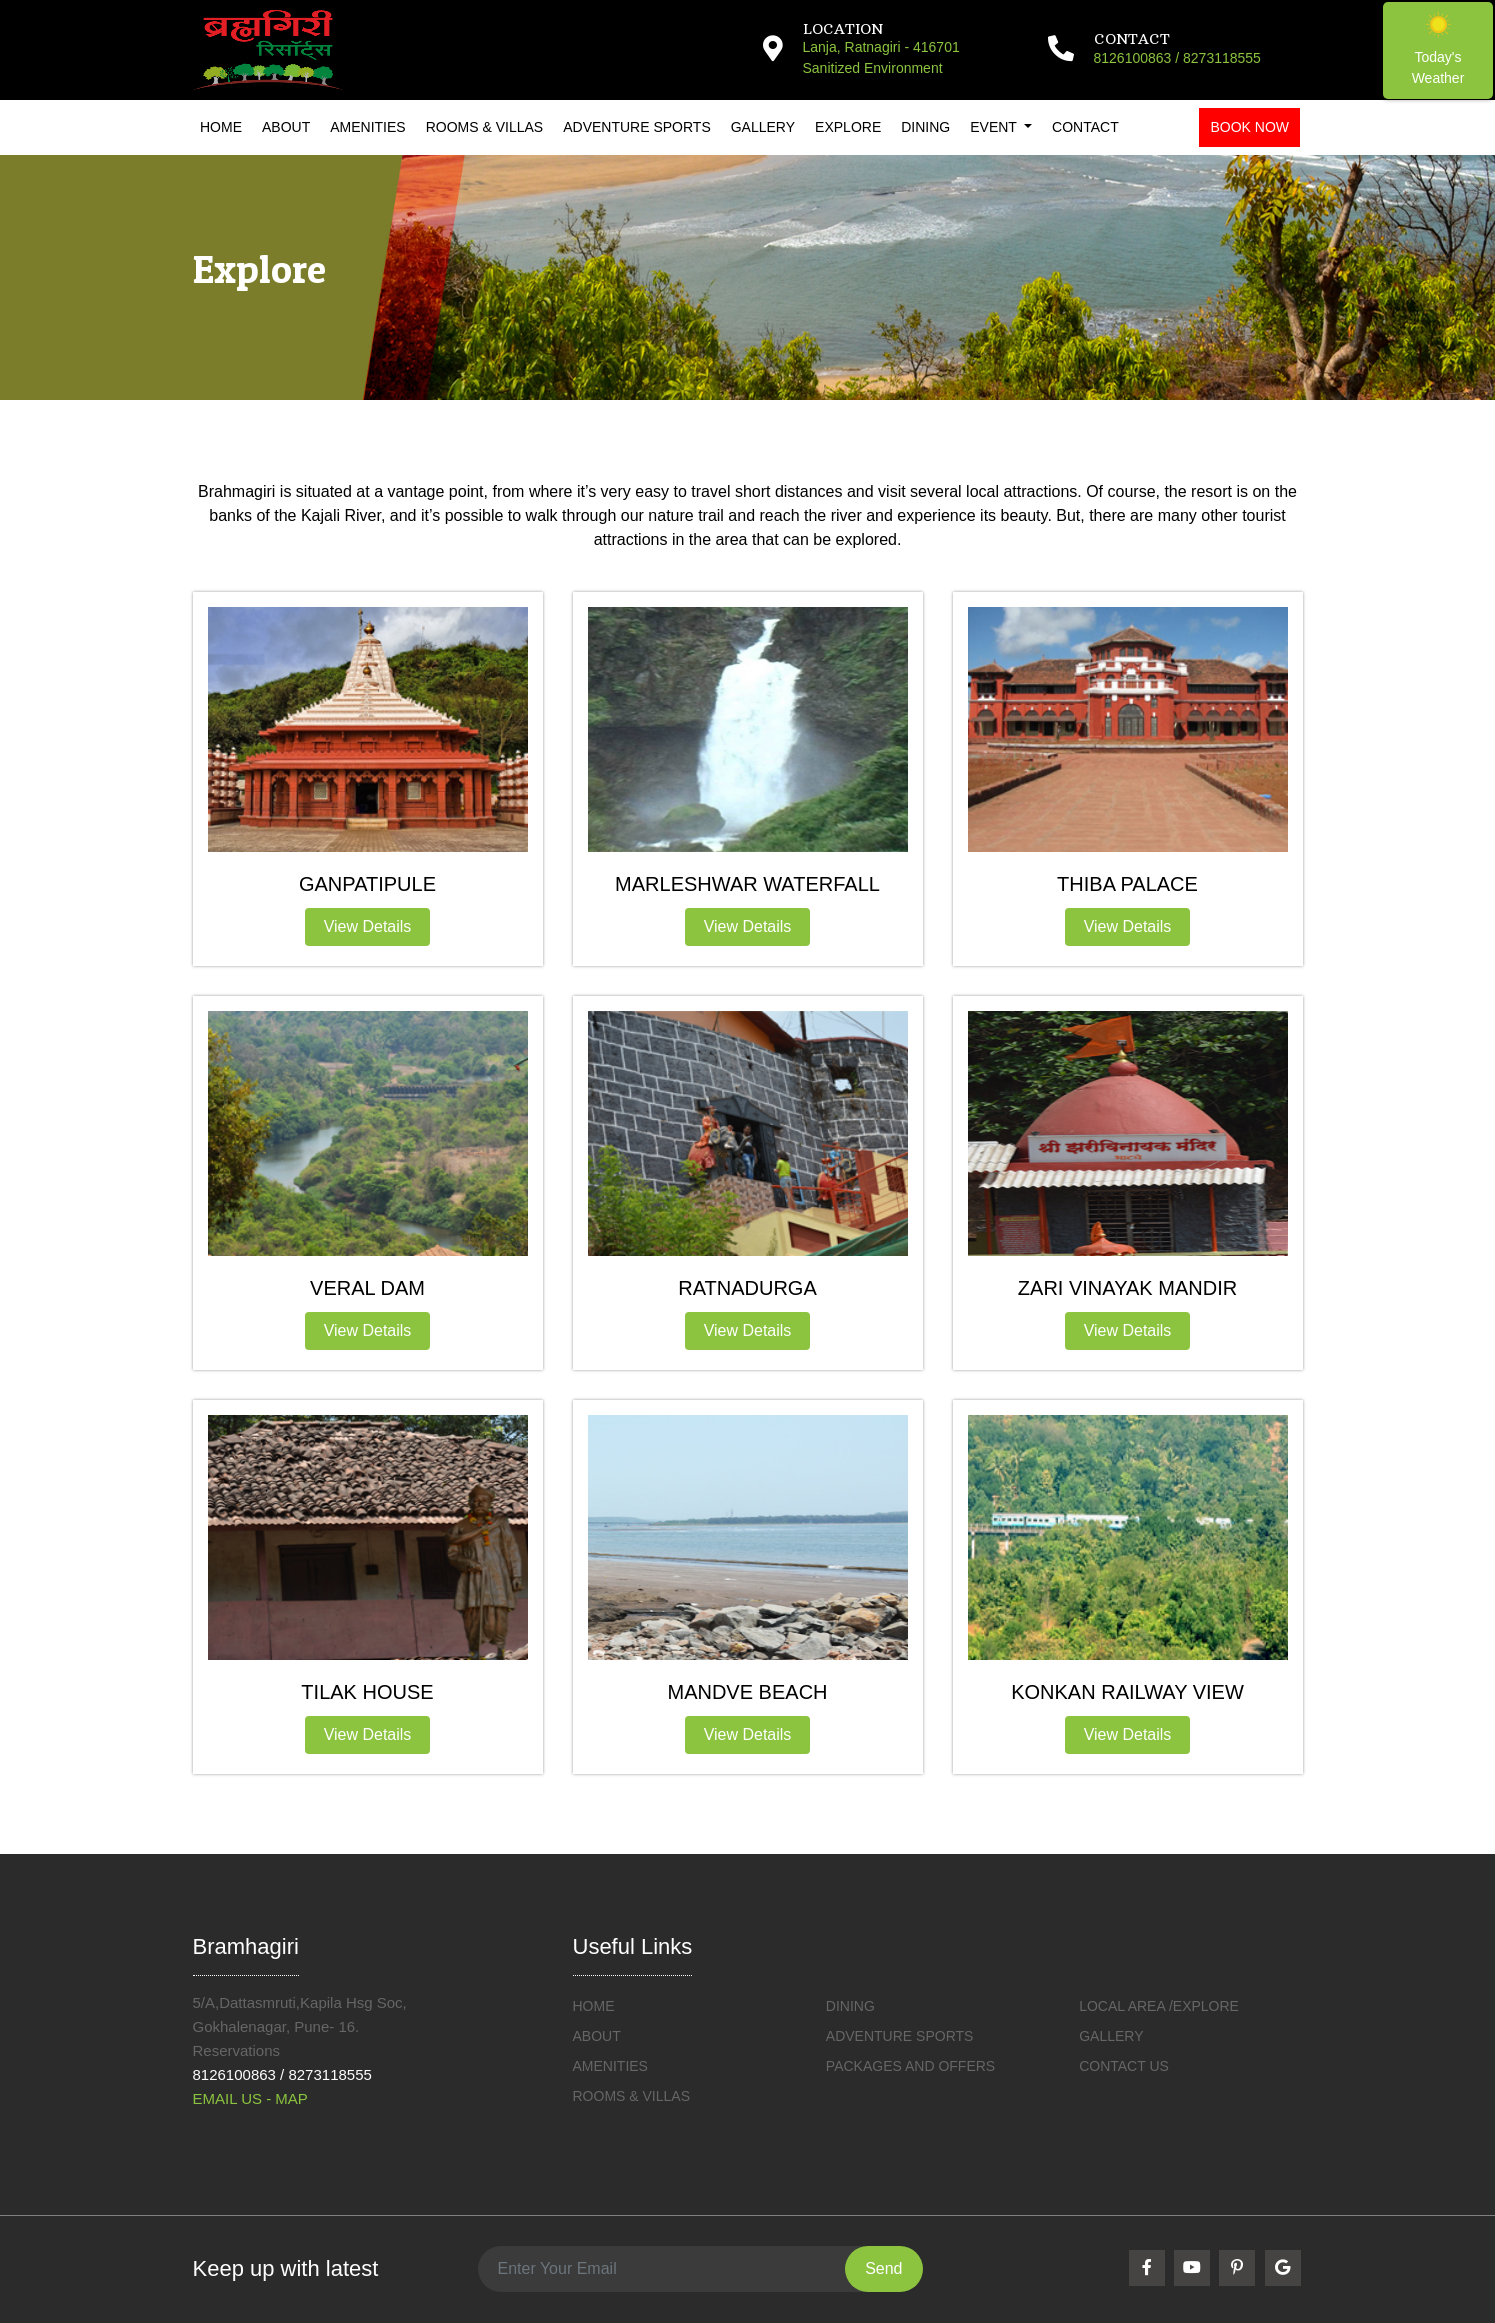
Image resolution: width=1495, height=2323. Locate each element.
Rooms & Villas (484, 127)
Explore (848, 127)
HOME (594, 2006)
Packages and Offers (910, 2066)
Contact (1085, 127)
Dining (925, 127)
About (286, 127)
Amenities (367, 127)
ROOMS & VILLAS (631, 2096)
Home (221, 127)
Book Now (1249, 127)
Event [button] (995, 127)
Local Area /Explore (1159, 2006)
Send (883, 2268)
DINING (850, 2006)
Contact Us (1124, 2066)
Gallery (763, 127)
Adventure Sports (637, 127)
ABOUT (597, 2036)
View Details (368, 926)
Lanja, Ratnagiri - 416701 (881, 47)
